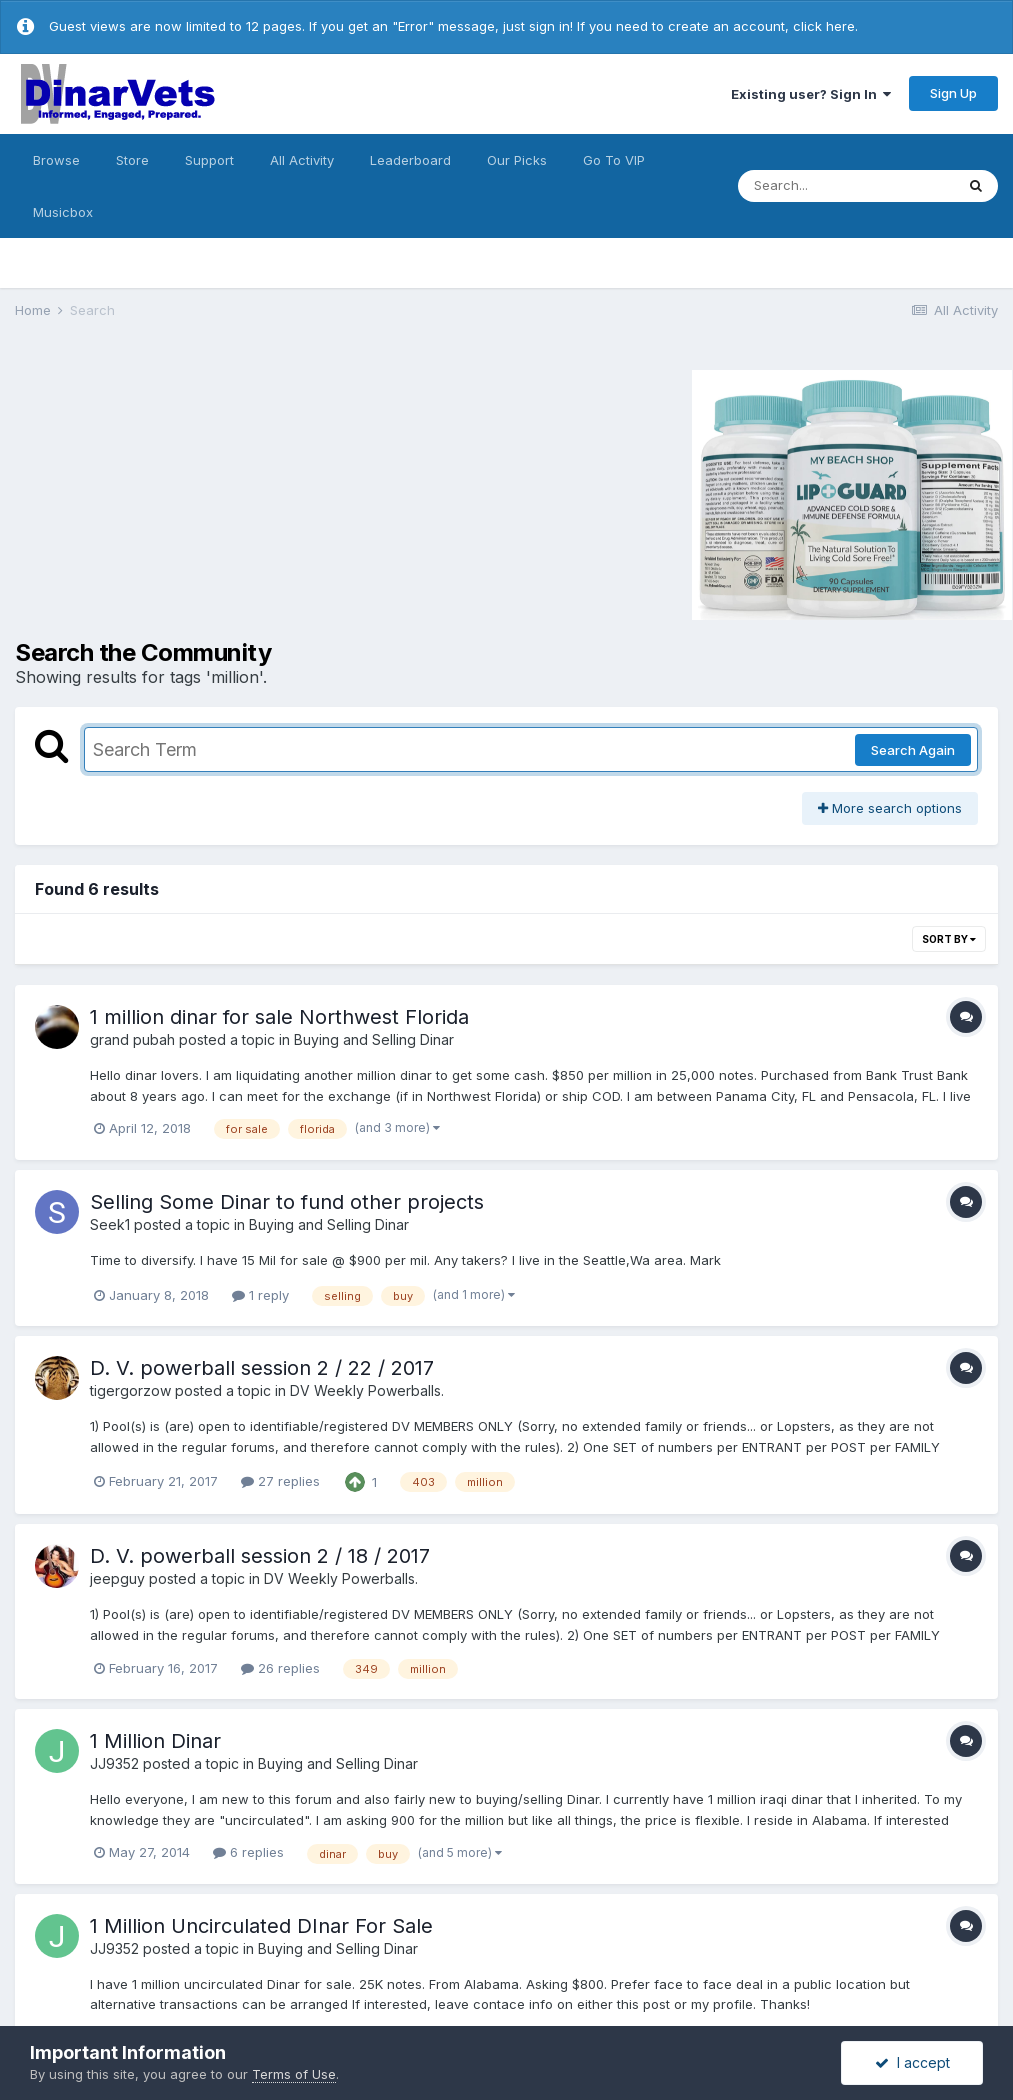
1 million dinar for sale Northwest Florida (279, 1017)
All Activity (302, 160)
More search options (890, 808)
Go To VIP (614, 160)
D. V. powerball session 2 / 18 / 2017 (260, 1556)
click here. (825, 26)
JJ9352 (114, 1763)
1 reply (260, 1295)
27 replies (280, 1481)
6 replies (248, 1852)
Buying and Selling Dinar (374, 1039)
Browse (56, 160)
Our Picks (517, 160)
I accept (912, 2062)
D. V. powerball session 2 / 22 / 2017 (262, 1368)
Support (209, 160)
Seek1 (110, 1224)
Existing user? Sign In (811, 94)
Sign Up (953, 93)
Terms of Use (294, 2074)
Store (132, 160)
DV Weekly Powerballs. (367, 1390)
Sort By (949, 939)
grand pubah (132, 1039)
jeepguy (117, 1578)
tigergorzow (130, 1390)
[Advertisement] (184, 492)
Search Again (913, 750)
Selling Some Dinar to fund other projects (287, 1202)
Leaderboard (410, 160)
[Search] (846, 186)
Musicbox (63, 212)
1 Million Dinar (155, 1741)
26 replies (280, 1668)
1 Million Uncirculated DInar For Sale (261, 1926)
